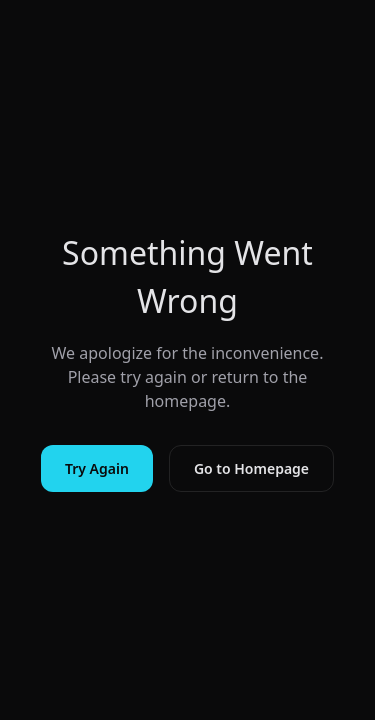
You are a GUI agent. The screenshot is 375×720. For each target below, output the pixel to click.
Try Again (97, 468)
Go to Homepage (251, 468)
